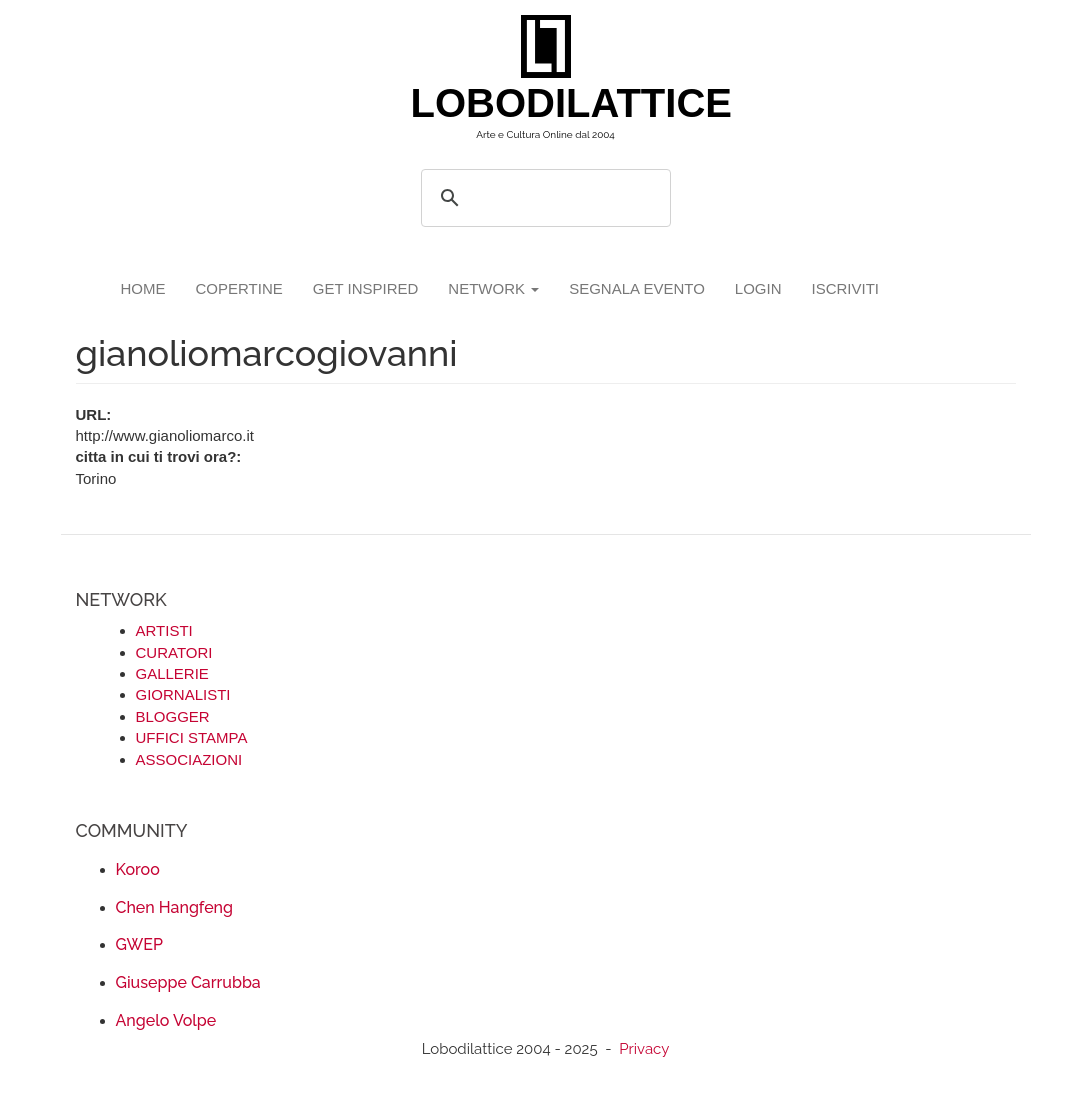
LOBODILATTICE (553, 103)
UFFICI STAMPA (192, 737)
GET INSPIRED (366, 288)
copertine (239, 288)
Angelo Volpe (166, 1020)
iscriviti (845, 288)
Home (143, 288)
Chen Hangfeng (175, 907)
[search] (543, 198)
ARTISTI (164, 630)
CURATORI (174, 652)
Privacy (644, 1049)
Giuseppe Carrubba (188, 982)
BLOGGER (173, 716)
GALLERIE (172, 673)
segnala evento (637, 288)
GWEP (140, 944)
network (493, 288)
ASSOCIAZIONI (189, 759)
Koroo (138, 869)
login (758, 288)
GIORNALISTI (183, 694)
